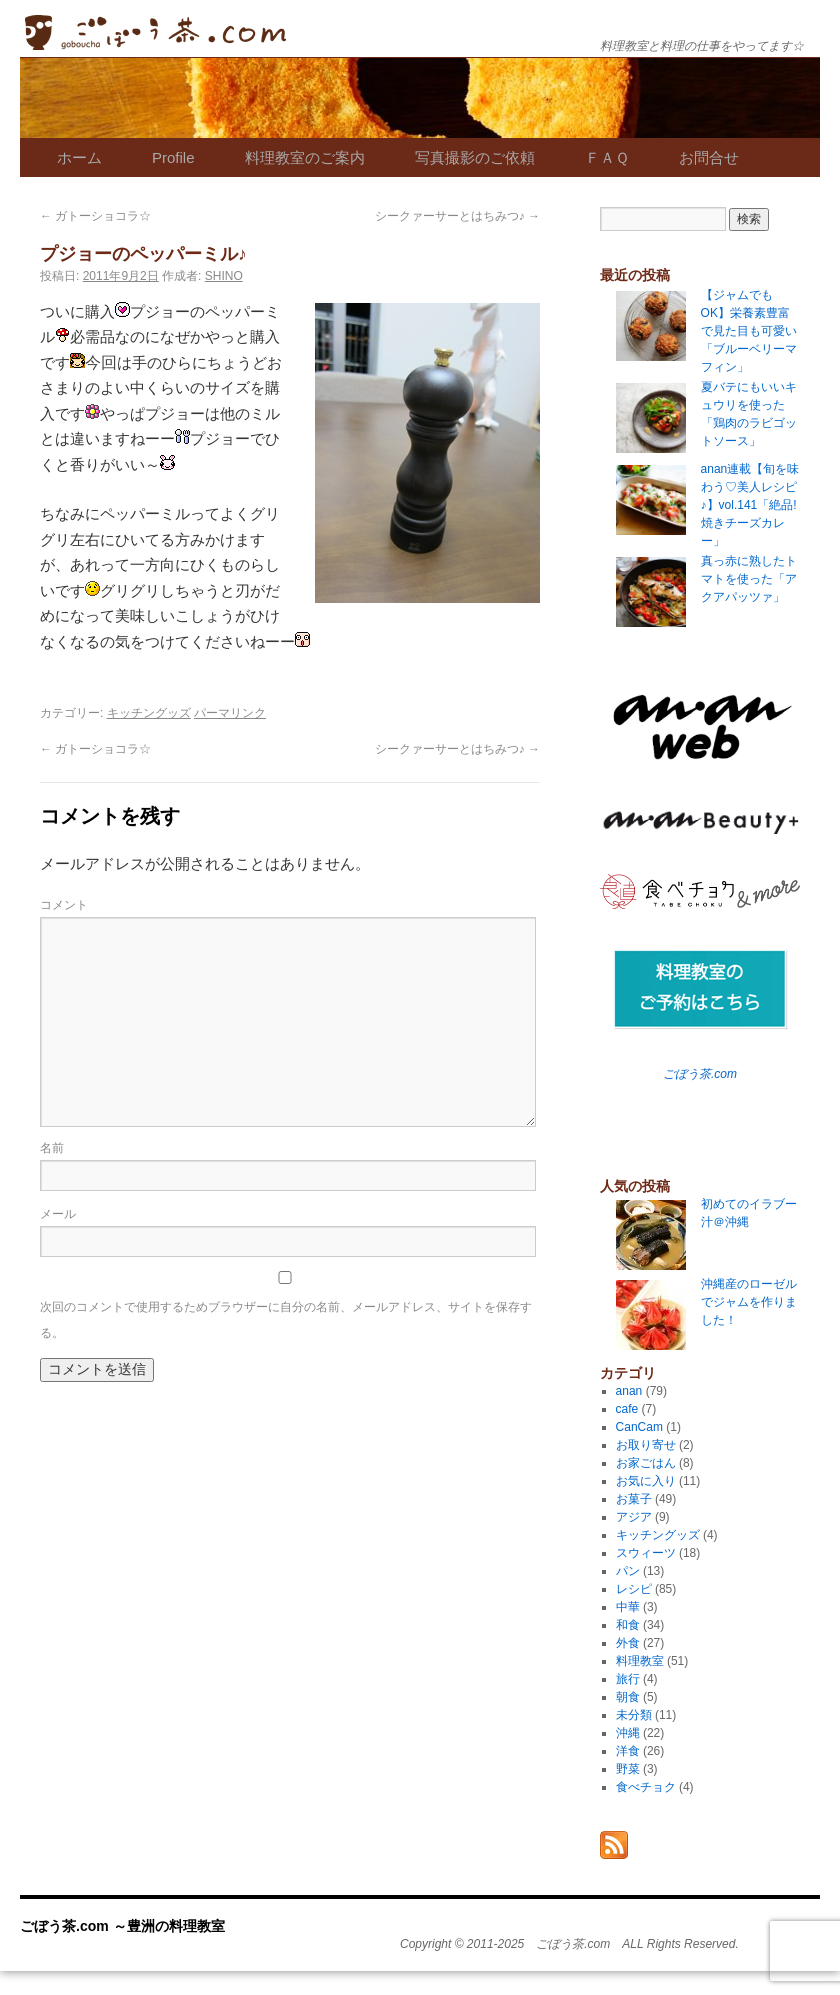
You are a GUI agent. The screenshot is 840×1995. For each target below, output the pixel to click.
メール (58, 1214)
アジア (634, 1517)
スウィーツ (646, 1553)
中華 (628, 1607)
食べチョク (646, 1787)
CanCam (639, 1427)
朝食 (628, 1697)
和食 (628, 1625)
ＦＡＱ (607, 157)
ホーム (79, 157)
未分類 (634, 1715)
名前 (52, 1148)
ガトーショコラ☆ (95, 216)
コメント (64, 905)
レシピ (634, 1589)
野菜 (628, 1769)
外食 (628, 1643)
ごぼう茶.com (700, 1074)
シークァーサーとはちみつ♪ (457, 216)
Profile (173, 157)
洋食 (628, 1751)
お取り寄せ (646, 1445)
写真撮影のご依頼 (475, 157)
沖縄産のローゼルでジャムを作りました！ (749, 1302)
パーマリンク (230, 713)
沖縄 (628, 1733)
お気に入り (646, 1481)
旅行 (628, 1679)
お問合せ (709, 157)
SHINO (224, 276)
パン (628, 1571)
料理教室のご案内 (305, 157)
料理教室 (640, 1661)
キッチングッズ (149, 713)
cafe (627, 1409)
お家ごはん (646, 1463)
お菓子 (634, 1499)
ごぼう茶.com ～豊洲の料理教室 (155, 32)
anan (629, 1391)
